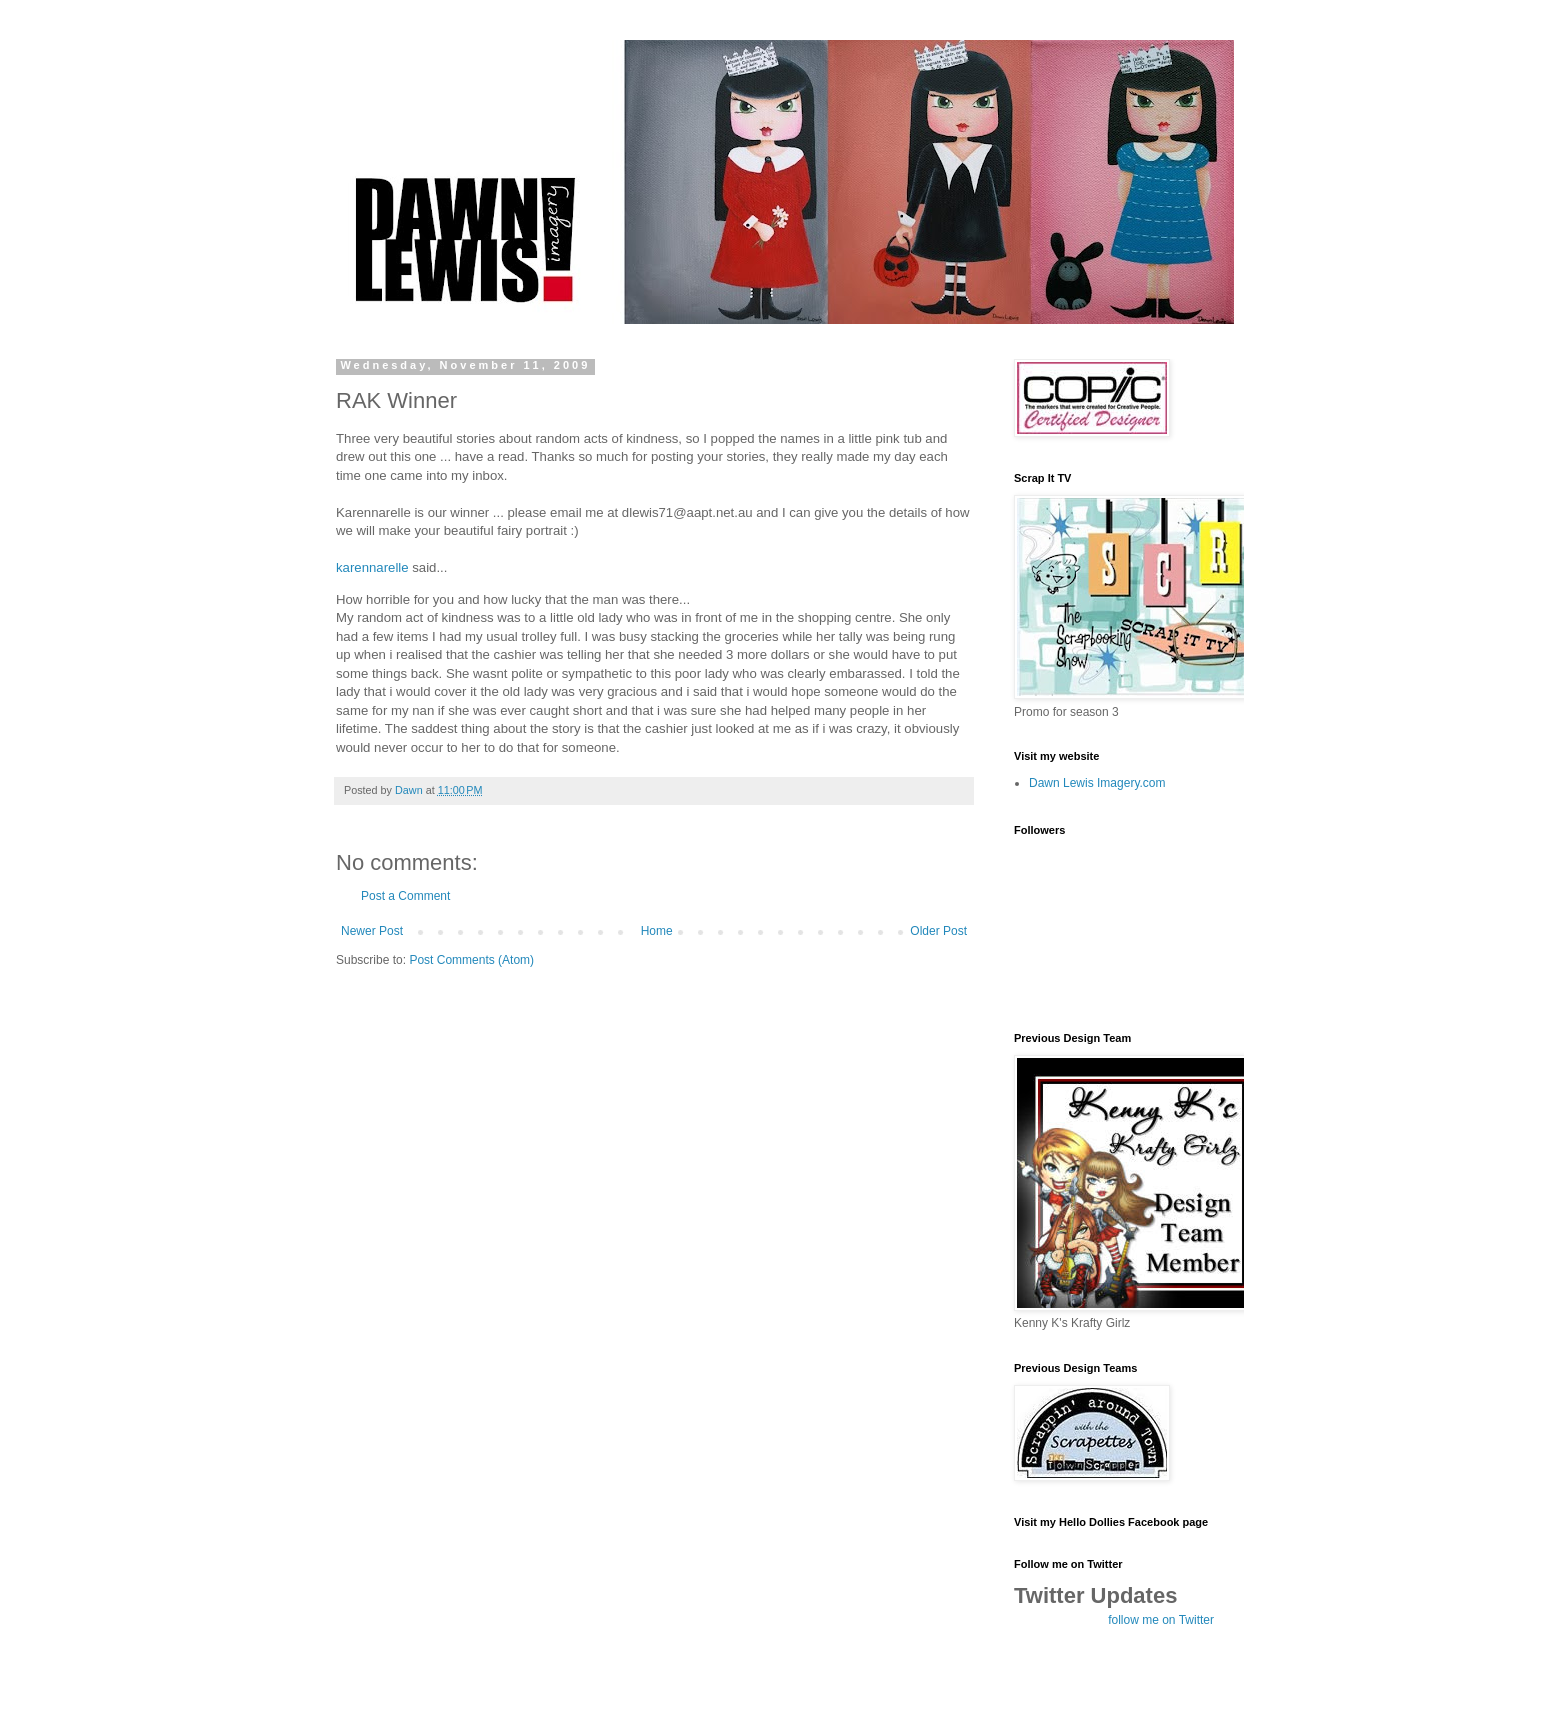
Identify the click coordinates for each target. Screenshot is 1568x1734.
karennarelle (372, 567)
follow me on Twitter (1161, 1620)
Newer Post (372, 931)
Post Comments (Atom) (471, 960)
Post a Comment (405, 896)
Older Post (938, 931)
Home (657, 931)
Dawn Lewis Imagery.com (1097, 783)
